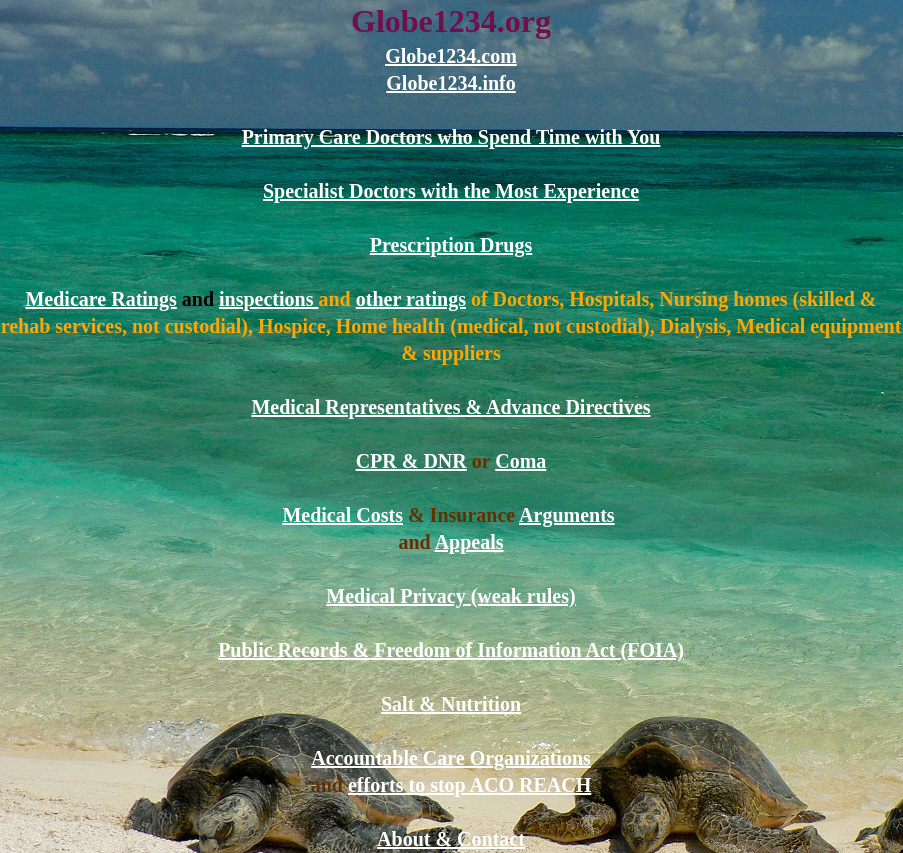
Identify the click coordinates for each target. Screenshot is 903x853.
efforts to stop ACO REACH (469, 785)
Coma (520, 461)
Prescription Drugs (451, 245)
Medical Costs (342, 515)
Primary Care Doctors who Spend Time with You (451, 137)
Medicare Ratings (100, 299)
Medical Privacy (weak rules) (450, 596)
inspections (268, 299)
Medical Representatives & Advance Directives (450, 407)
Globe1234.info (450, 83)
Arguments (567, 515)
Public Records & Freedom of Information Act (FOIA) (451, 650)
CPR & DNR (411, 461)
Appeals (469, 542)
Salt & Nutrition (451, 704)
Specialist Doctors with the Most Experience (451, 191)
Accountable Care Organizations (451, 758)
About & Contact (451, 839)
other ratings (411, 299)
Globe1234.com (451, 56)
